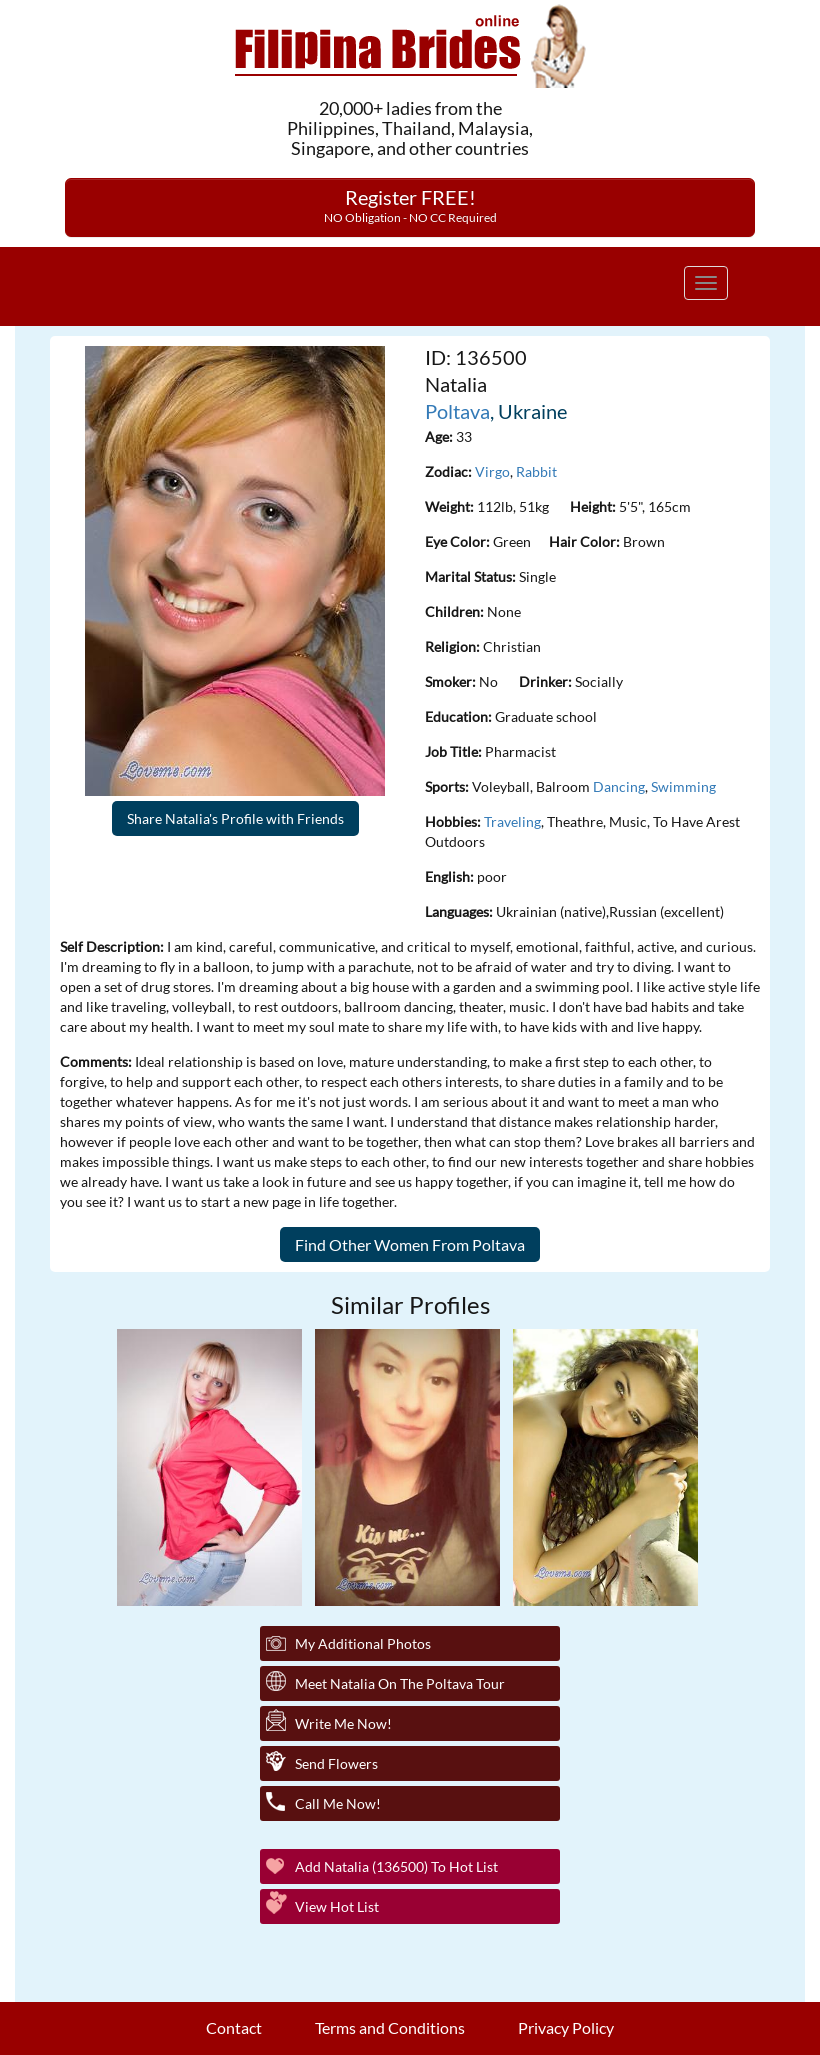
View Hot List (337, 1906)
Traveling (512, 821)
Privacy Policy (566, 2027)
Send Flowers (336, 1763)
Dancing (619, 786)
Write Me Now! (343, 1723)
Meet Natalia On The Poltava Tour (400, 1683)
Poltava (457, 411)
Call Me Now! (338, 1803)
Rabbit (536, 471)
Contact (234, 2027)
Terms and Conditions (390, 2027)
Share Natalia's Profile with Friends (235, 818)
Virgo (492, 471)
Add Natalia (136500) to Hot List (396, 1866)
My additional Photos (363, 1643)
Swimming (683, 786)
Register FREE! (410, 205)
